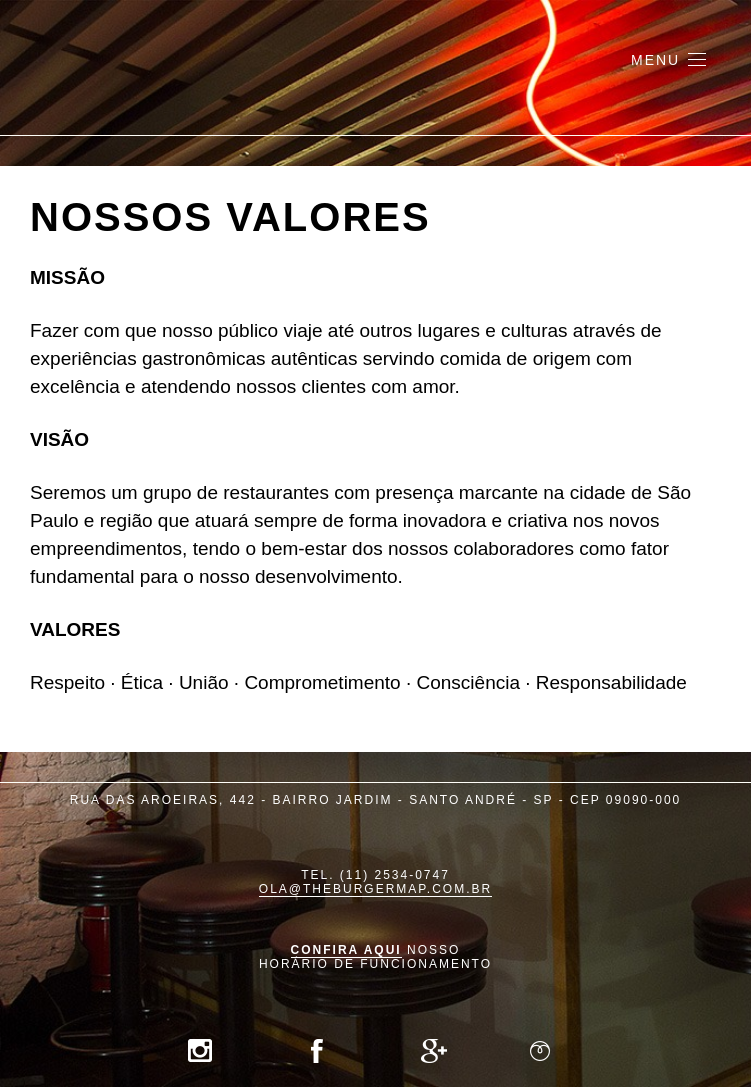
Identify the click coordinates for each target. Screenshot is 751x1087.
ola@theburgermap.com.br (375, 889)
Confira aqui (346, 950)
